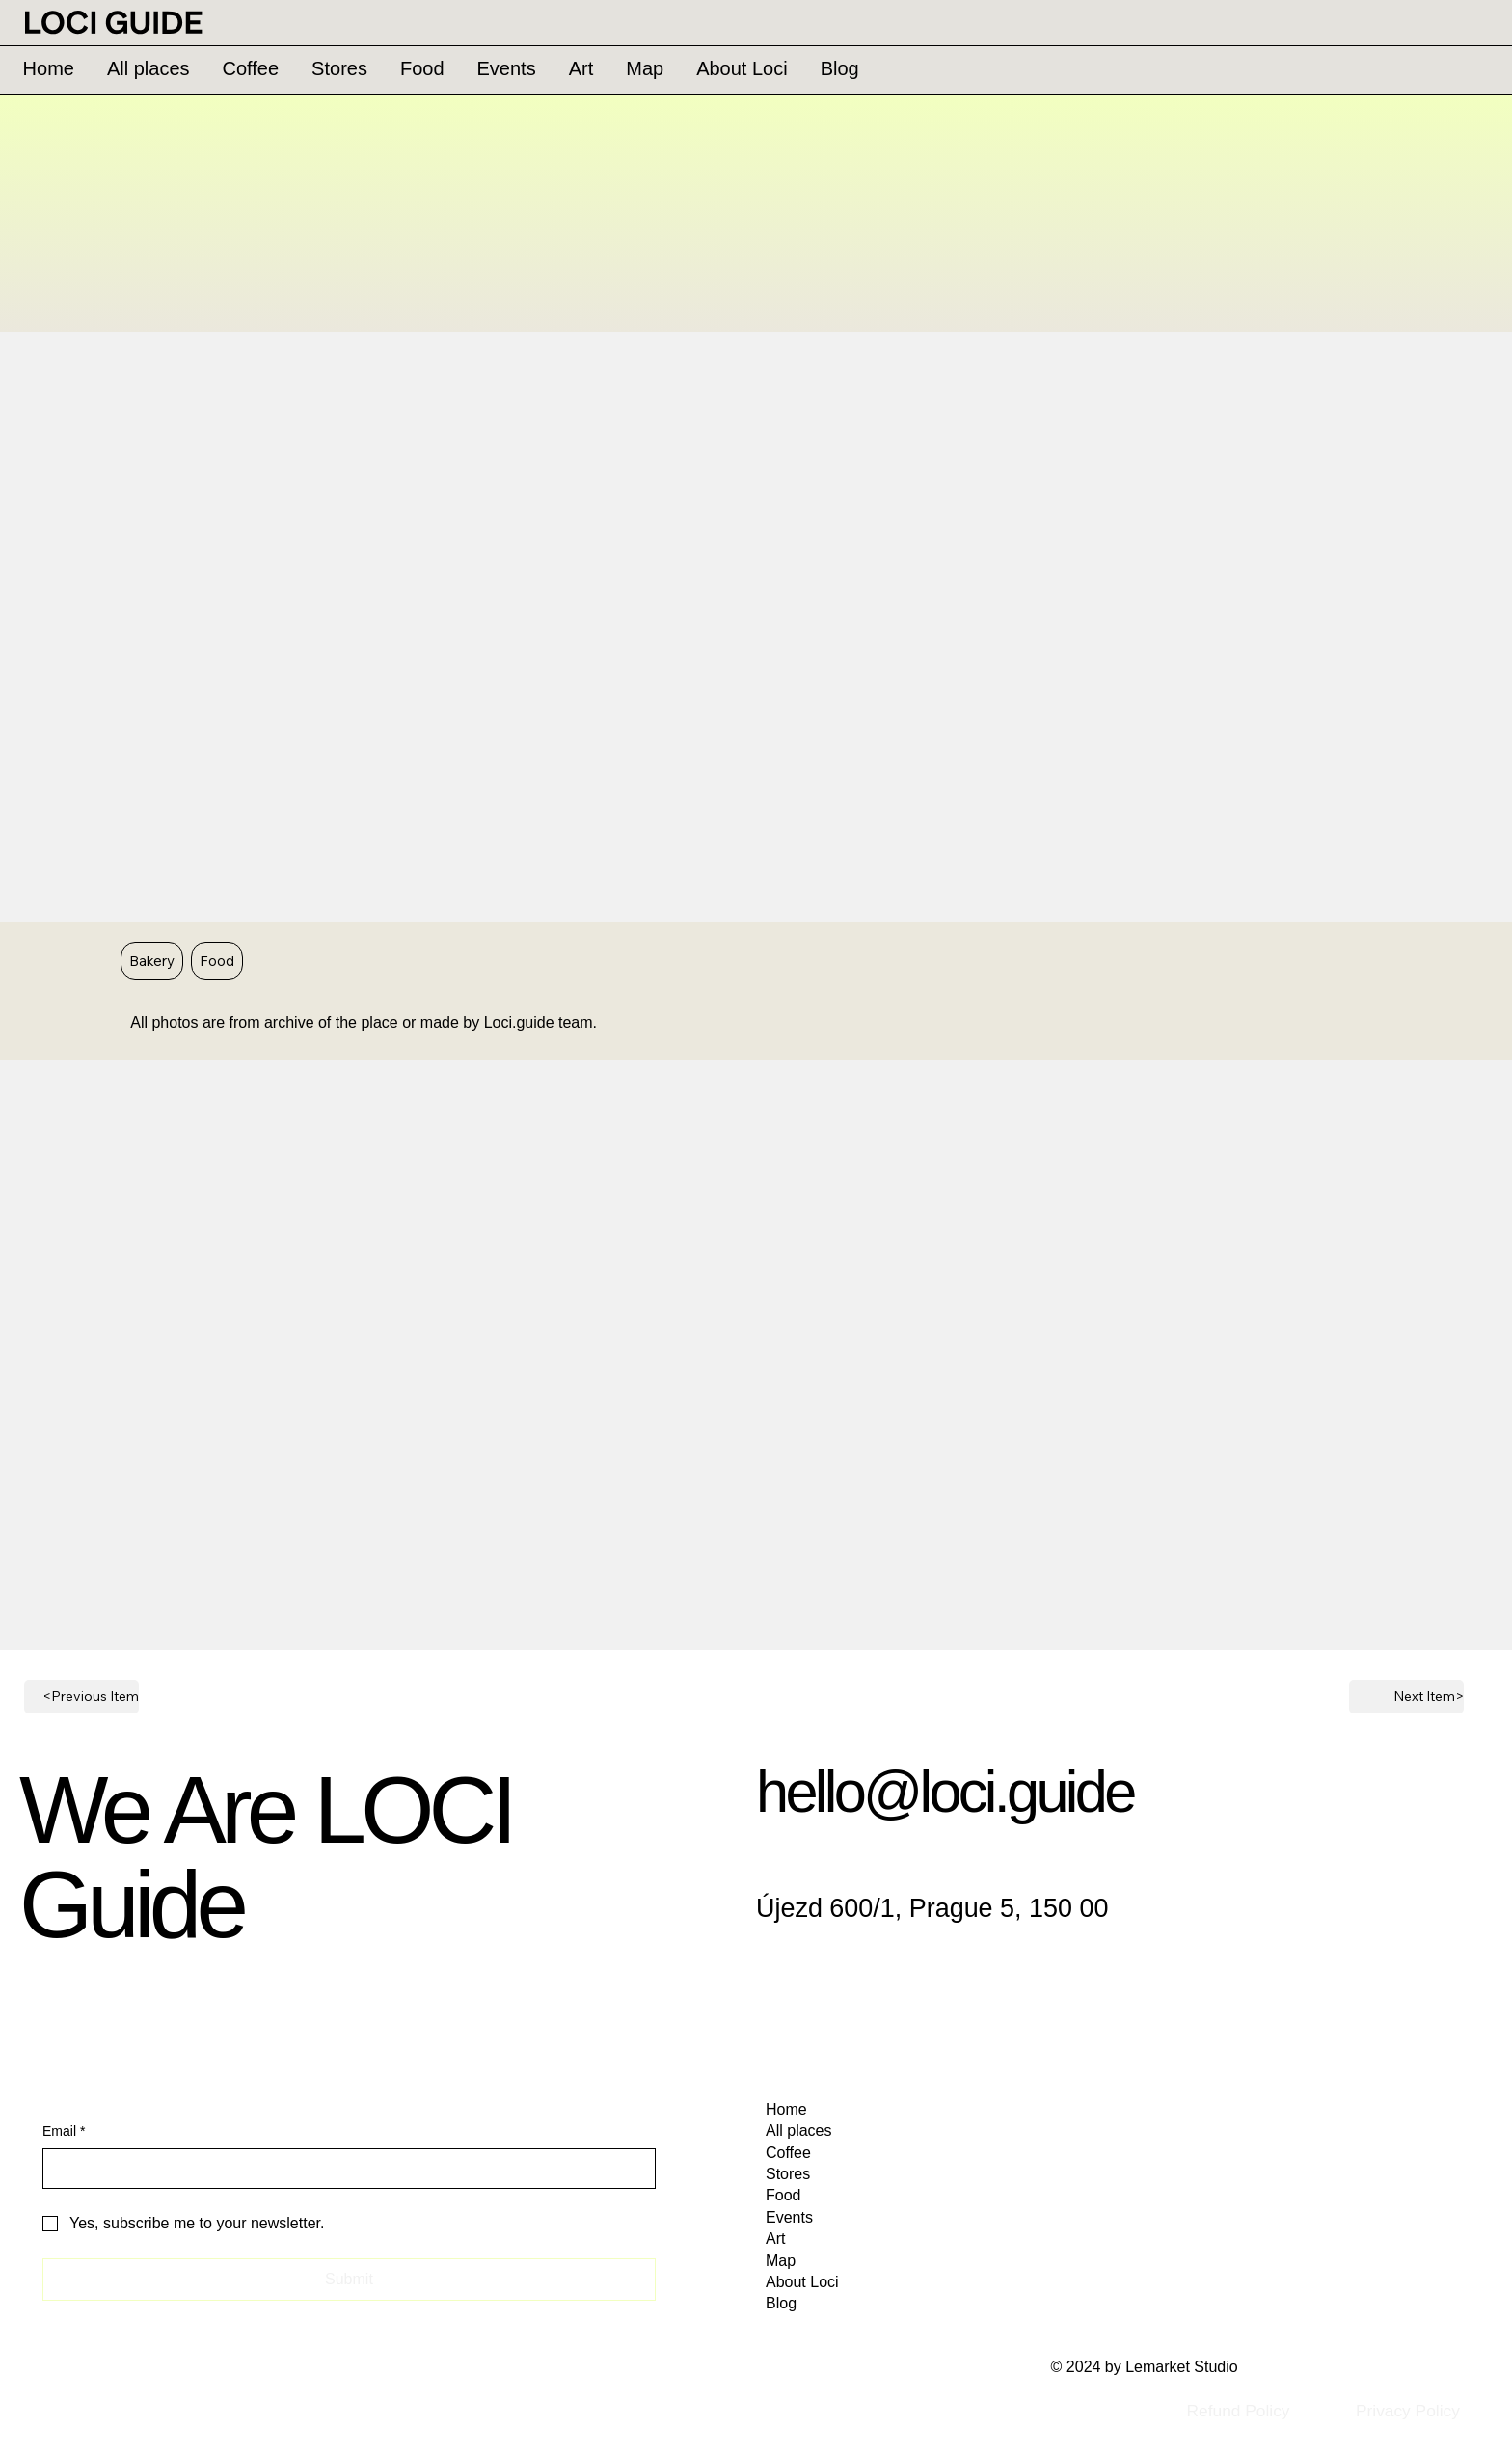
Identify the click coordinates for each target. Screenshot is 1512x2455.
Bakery (151, 960)
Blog (781, 2303)
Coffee (788, 2153)
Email (63, 2132)
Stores (788, 2174)
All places (798, 2130)
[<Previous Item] (81, 1696)
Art (775, 2238)
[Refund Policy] (1237, 2411)
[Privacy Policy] (1407, 2411)
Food (216, 960)
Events (789, 2217)
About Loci (802, 2282)
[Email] (343, 2168)
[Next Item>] (1406, 1696)
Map (781, 2261)
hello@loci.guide (945, 1791)
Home (786, 2109)
